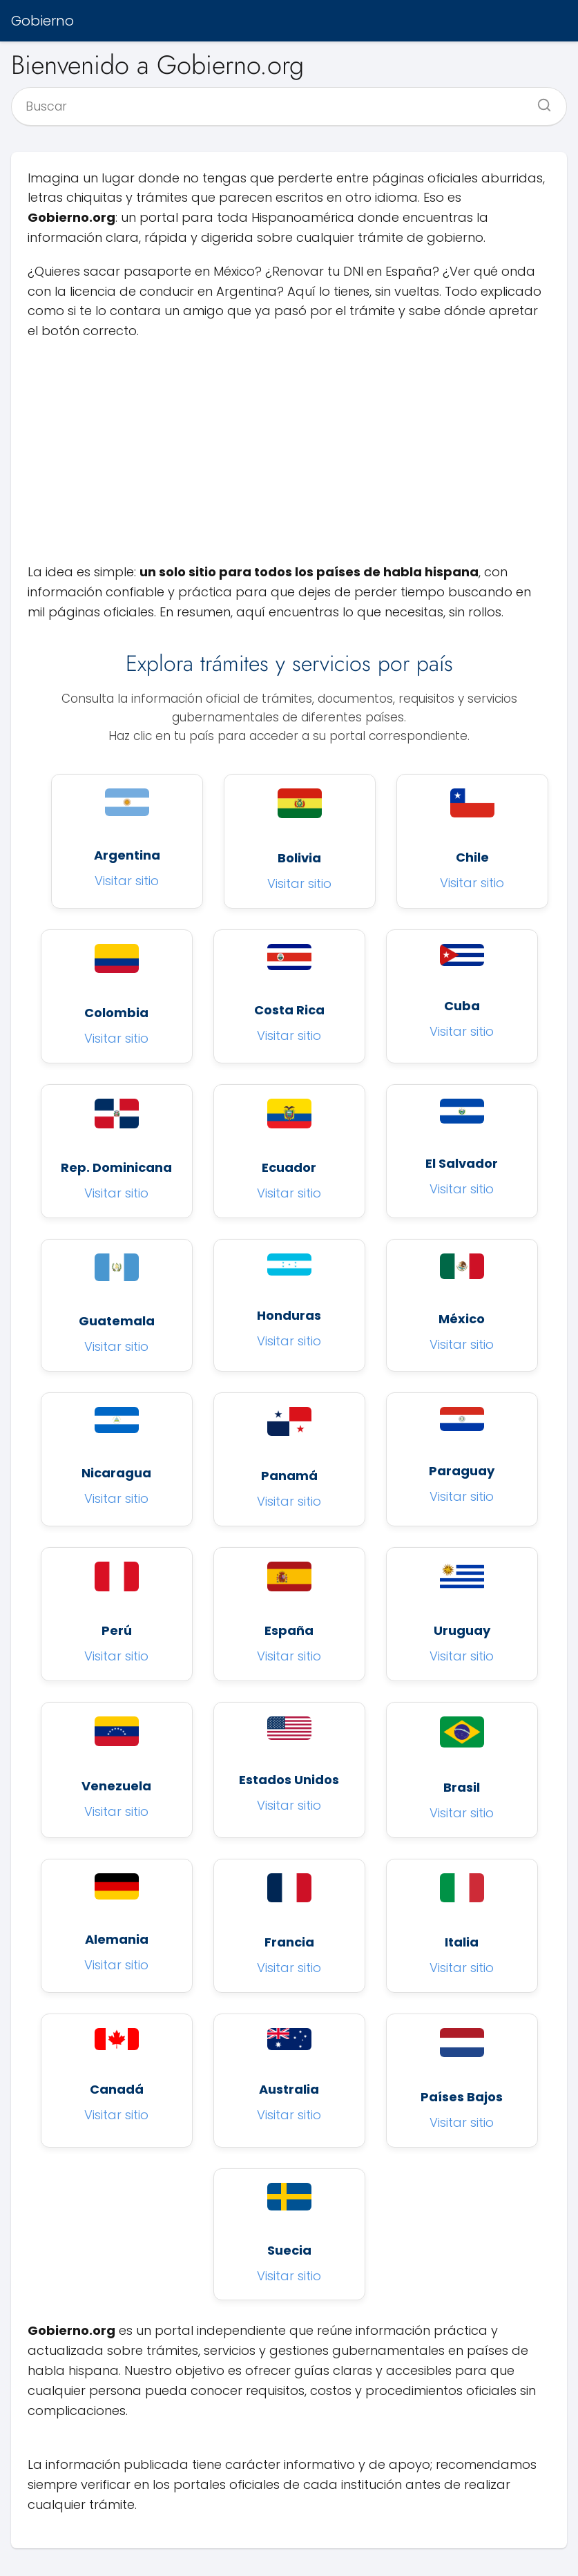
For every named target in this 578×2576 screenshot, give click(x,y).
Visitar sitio (127, 880)
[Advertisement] (289, 452)
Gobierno (42, 20)
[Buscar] (539, 101)
